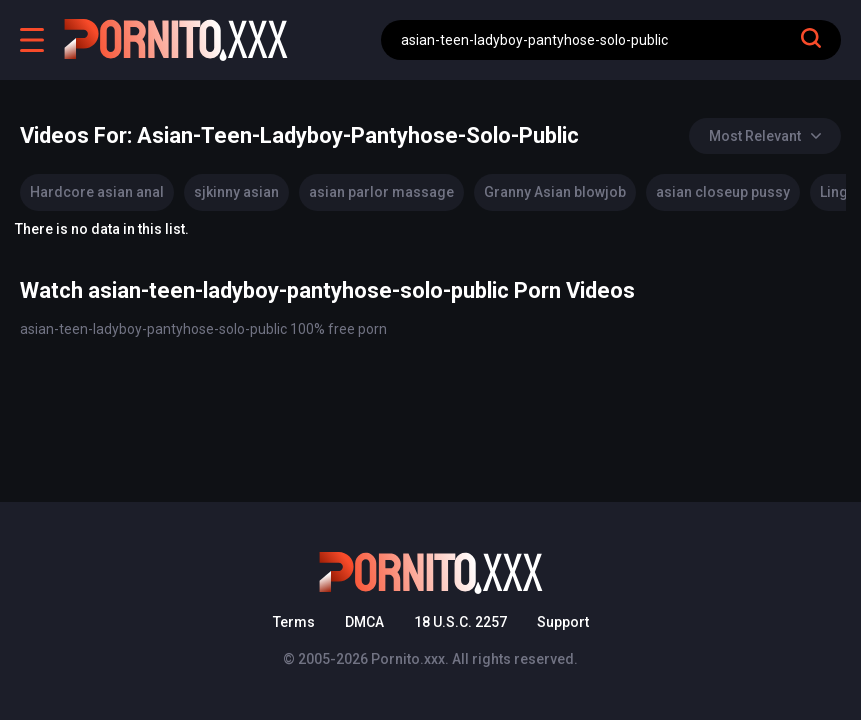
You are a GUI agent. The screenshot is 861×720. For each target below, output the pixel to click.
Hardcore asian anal (97, 192)
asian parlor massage (381, 192)
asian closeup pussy (723, 192)
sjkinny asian (236, 192)
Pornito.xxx (408, 659)
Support (563, 622)
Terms (294, 622)
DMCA (364, 622)
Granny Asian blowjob (555, 192)
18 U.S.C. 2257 (460, 622)
